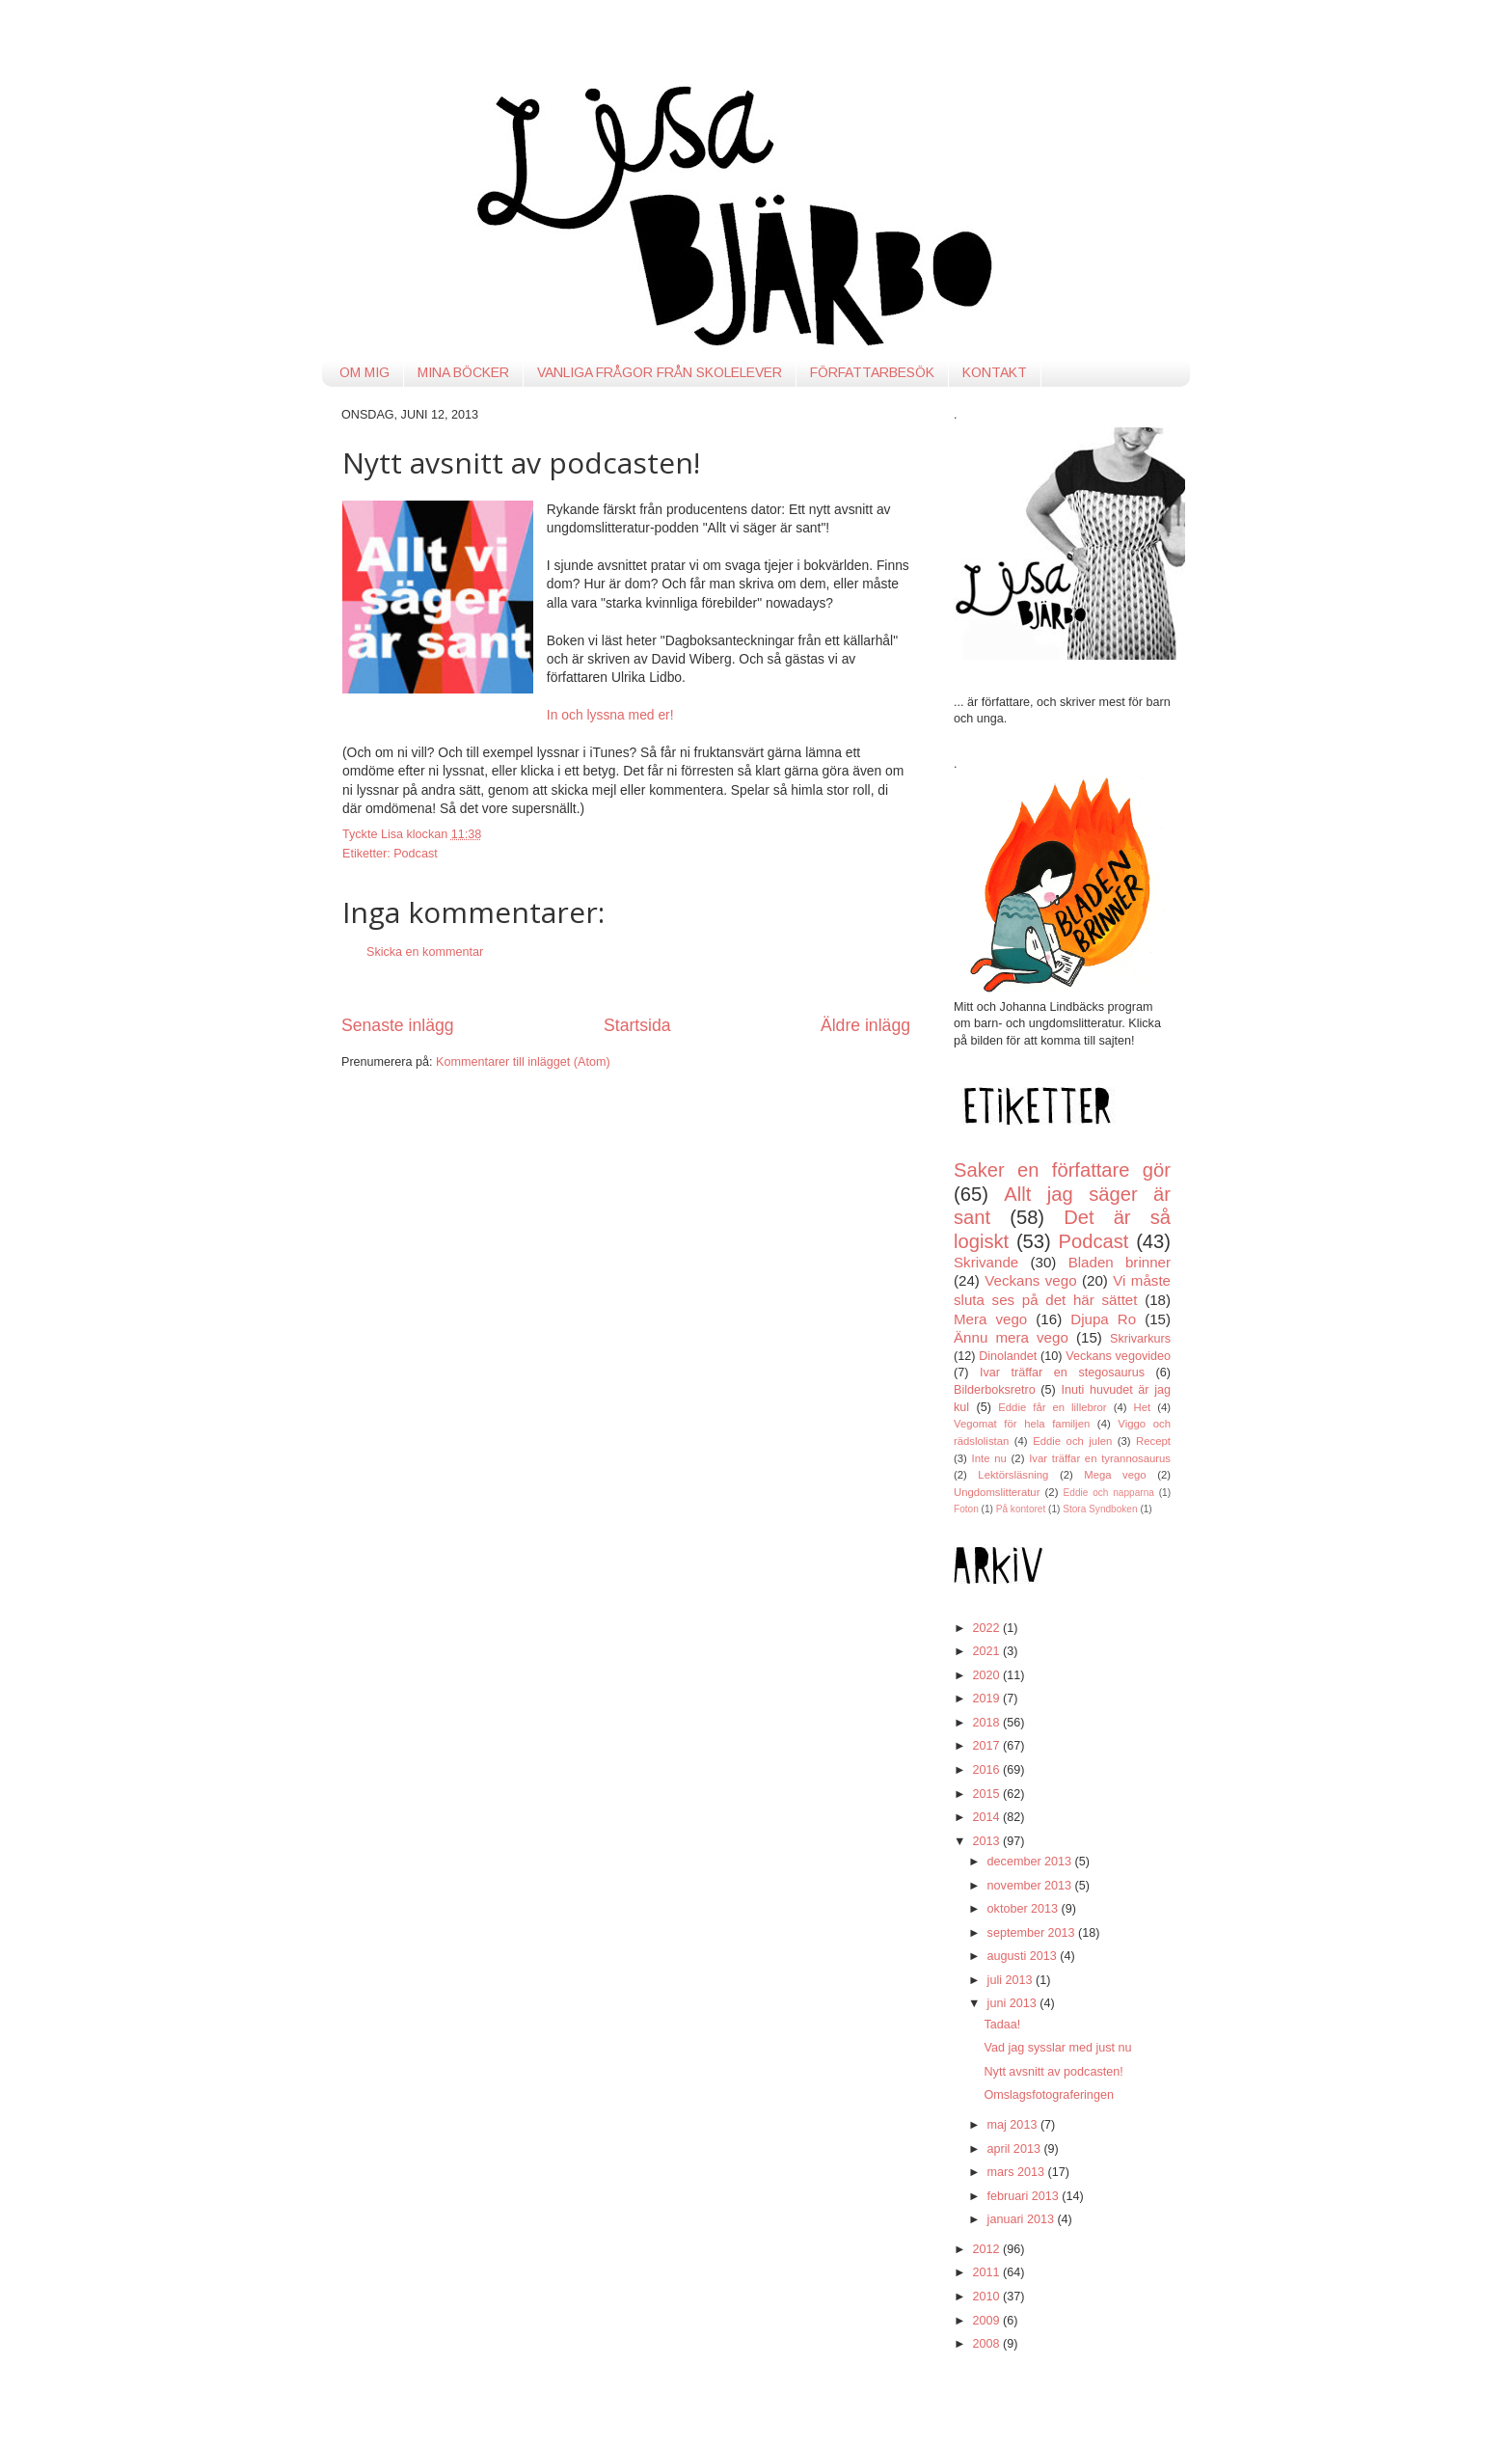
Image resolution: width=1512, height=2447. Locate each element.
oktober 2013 (1024, 1909)
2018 (987, 1722)
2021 (987, 1651)
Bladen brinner (1119, 1262)
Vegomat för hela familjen (1022, 1423)
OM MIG (364, 372)
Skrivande (986, 1262)
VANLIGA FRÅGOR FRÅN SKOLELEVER (659, 372)
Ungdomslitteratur (997, 1492)
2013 (987, 1841)
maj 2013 (1013, 2125)
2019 (987, 1698)
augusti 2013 (1024, 1956)
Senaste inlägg (397, 1025)
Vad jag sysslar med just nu (1057, 2047)
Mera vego (990, 1319)
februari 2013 (1025, 2196)
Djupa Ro (1103, 1319)
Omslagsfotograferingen (1048, 2095)
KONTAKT (994, 372)
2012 (987, 2249)
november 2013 (1031, 1885)
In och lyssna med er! (610, 714)
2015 (987, 1794)
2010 (987, 2296)
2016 (987, 1770)
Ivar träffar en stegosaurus (1062, 1372)
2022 (987, 1628)
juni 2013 (1013, 2003)
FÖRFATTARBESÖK (872, 372)
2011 (987, 2272)
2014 (987, 1817)
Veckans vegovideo (1118, 1356)
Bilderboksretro (995, 1390)
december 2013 (1031, 1861)
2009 (987, 2320)
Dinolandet (1008, 1356)
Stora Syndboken (1100, 1509)
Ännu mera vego (1011, 1337)
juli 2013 (1011, 1980)
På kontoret (1021, 1509)
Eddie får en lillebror (1052, 1407)
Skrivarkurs (1140, 1339)
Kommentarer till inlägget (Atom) (523, 1062)
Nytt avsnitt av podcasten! (1053, 2072)
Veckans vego (1030, 1280)
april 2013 (1015, 2149)
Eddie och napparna (1109, 1492)
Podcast (415, 853)
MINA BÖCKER (463, 372)
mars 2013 (1017, 2172)
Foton (966, 1509)
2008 (987, 2344)
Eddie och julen (1072, 1441)
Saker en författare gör (1062, 1170)
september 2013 (1033, 1933)
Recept (1153, 1441)
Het (1142, 1407)
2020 (987, 1675)
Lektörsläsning (1013, 1475)
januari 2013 (1022, 2219)
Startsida (637, 1025)
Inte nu (989, 1458)
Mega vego (1115, 1475)
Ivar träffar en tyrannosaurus (1100, 1458)
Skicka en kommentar (424, 952)
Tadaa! (1002, 2024)
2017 (987, 1746)
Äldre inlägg (865, 1025)
